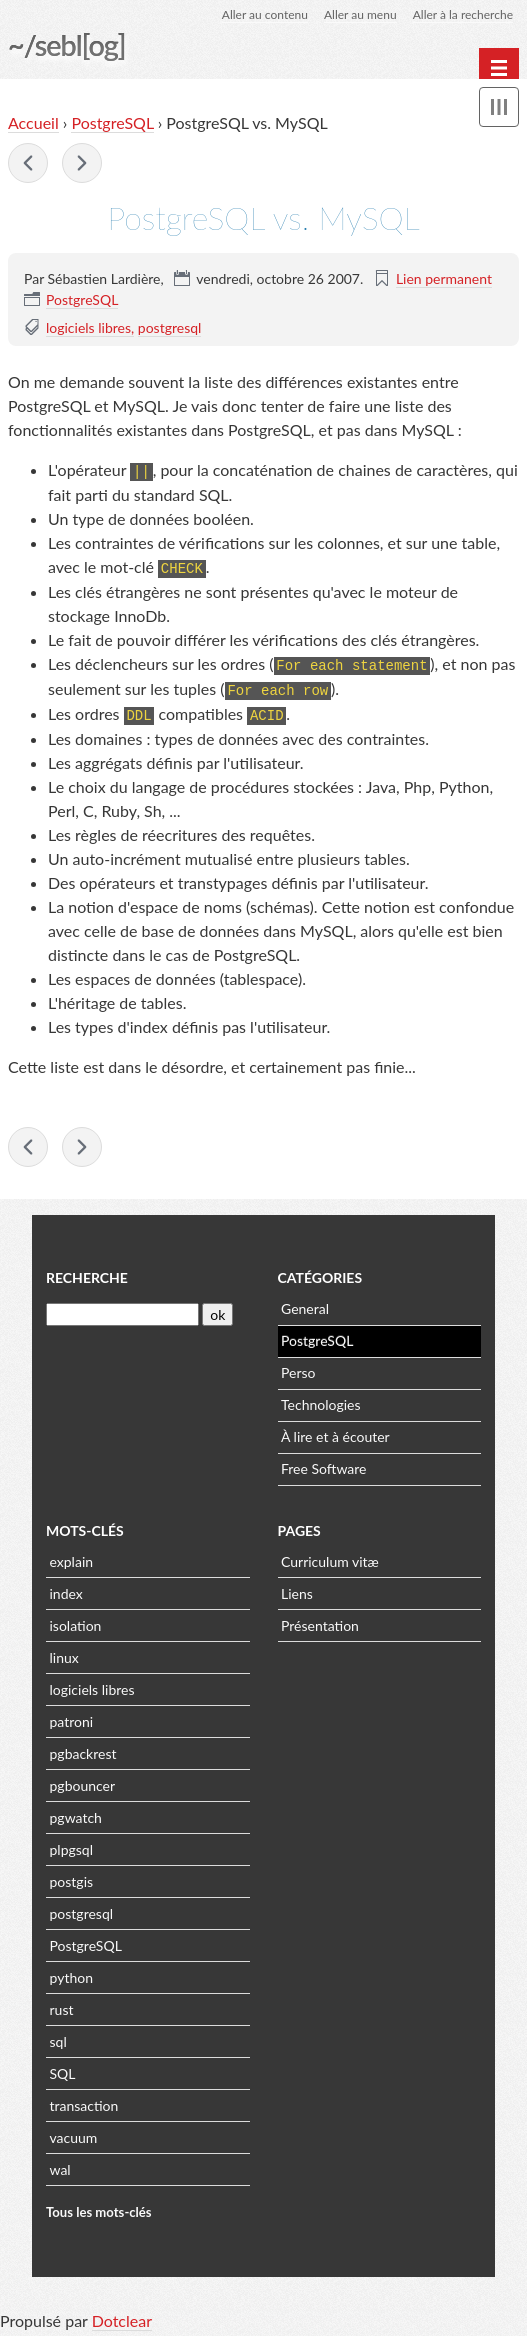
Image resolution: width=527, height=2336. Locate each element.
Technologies (321, 1399)
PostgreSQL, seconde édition (28, 163)
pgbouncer (83, 1780)
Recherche (87, 1272)
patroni (72, 1716)
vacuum (74, 2132)
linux (64, 1652)
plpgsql (71, 1844)
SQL (63, 2068)
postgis (72, 1876)
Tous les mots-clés (99, 2207)
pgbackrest (83, 1748)
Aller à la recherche (463, 14)
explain (72, 1556)
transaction (84, 2100)
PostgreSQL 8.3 (82, 163)
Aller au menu (360, 14)
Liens (297, 1588)
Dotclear (122, 2315)
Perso (298, 1367)
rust (62, 2004)
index (66, 1588)
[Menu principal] (499, 68)
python (71, 1972)
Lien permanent (444, 278)
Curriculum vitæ (330, 1556)
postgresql (170, 327)
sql (58, 2036)
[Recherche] (122, 1310)
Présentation (320, 1620)
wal (60, 2164)
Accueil (33, 122)
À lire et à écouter (335, 1431)
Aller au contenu (265, 14)
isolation (76, 1620)
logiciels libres (88, 327)
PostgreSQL (112, 122)
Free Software (323, 1463)
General (305, 1303)
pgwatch (76, 1812)
